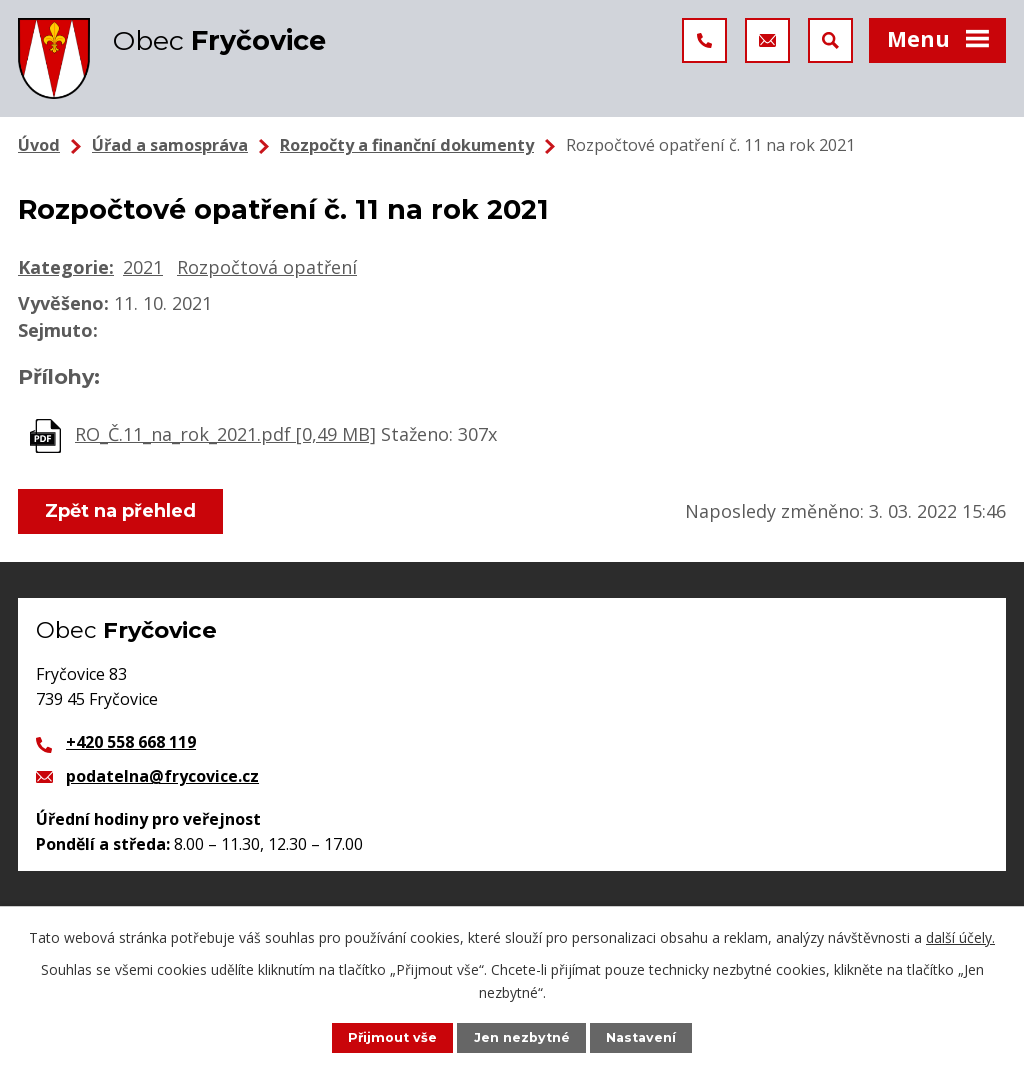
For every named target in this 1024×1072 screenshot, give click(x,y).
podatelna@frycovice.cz (162, 776)
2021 (143, 267)
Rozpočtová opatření (267, 267)
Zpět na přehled (120, 511)
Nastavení (641, 1037)
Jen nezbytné (522, 1037)
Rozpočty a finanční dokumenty (407, 145)
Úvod (39, 145)
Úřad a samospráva (170, 145)
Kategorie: (66, 267)
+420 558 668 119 (131, 742)
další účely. (960, 937)
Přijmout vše (392, 1037)
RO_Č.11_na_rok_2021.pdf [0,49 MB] (225, 434)
